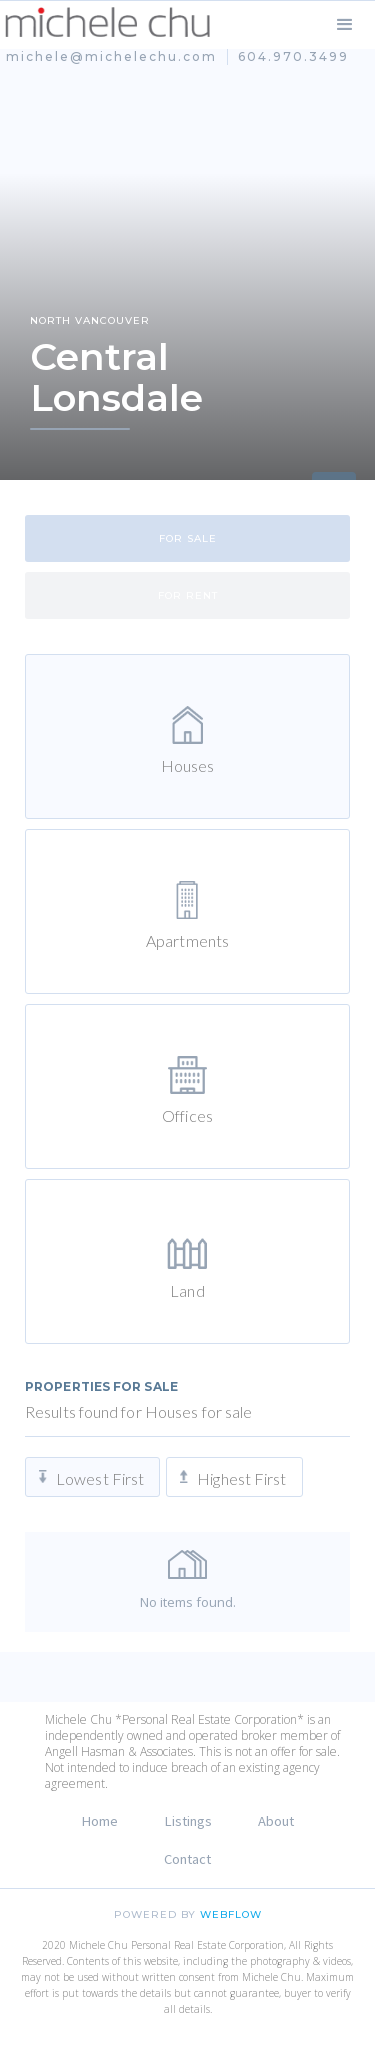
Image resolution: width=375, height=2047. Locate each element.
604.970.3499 (293, 56)
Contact (187, 1859)
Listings (188, 1821)
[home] (107, 22)
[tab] (187, 538)
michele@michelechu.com (111, 56)
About (276, 1821)
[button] (345, 25)
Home (99, 1821)
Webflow (231, 1914)
